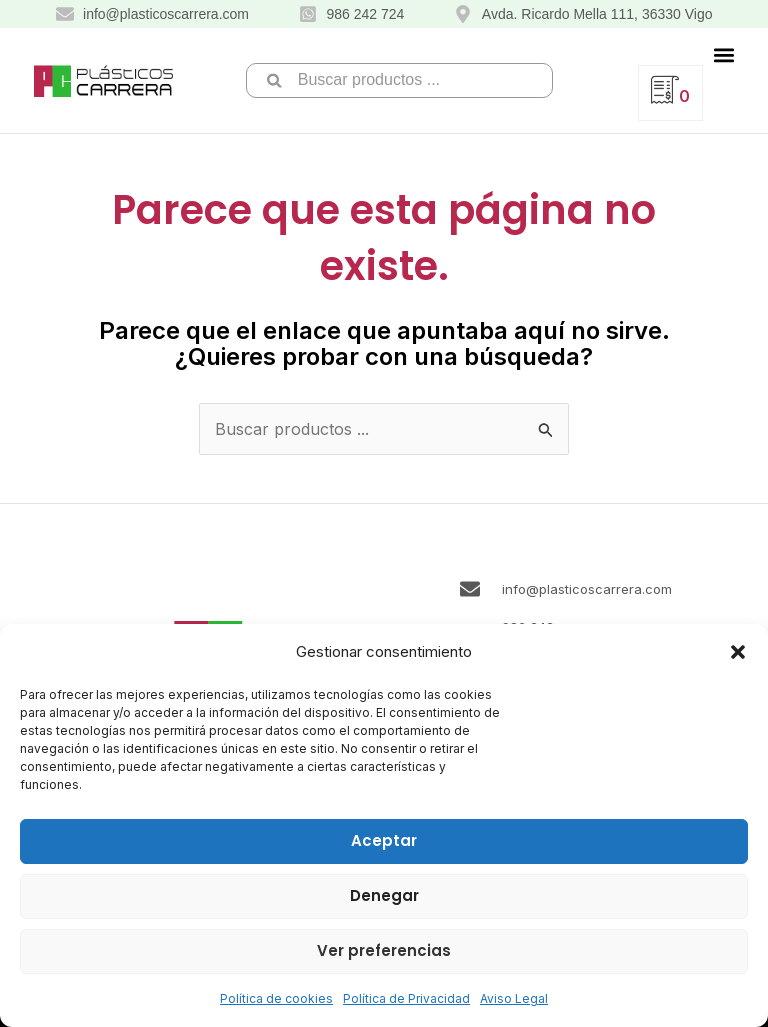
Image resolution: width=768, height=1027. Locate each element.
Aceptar (384, 840)
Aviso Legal (514, 998)
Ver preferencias (384, 950)
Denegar (384, 895)
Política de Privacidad (406, 998)
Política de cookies (276, 998)
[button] (738, 652)
